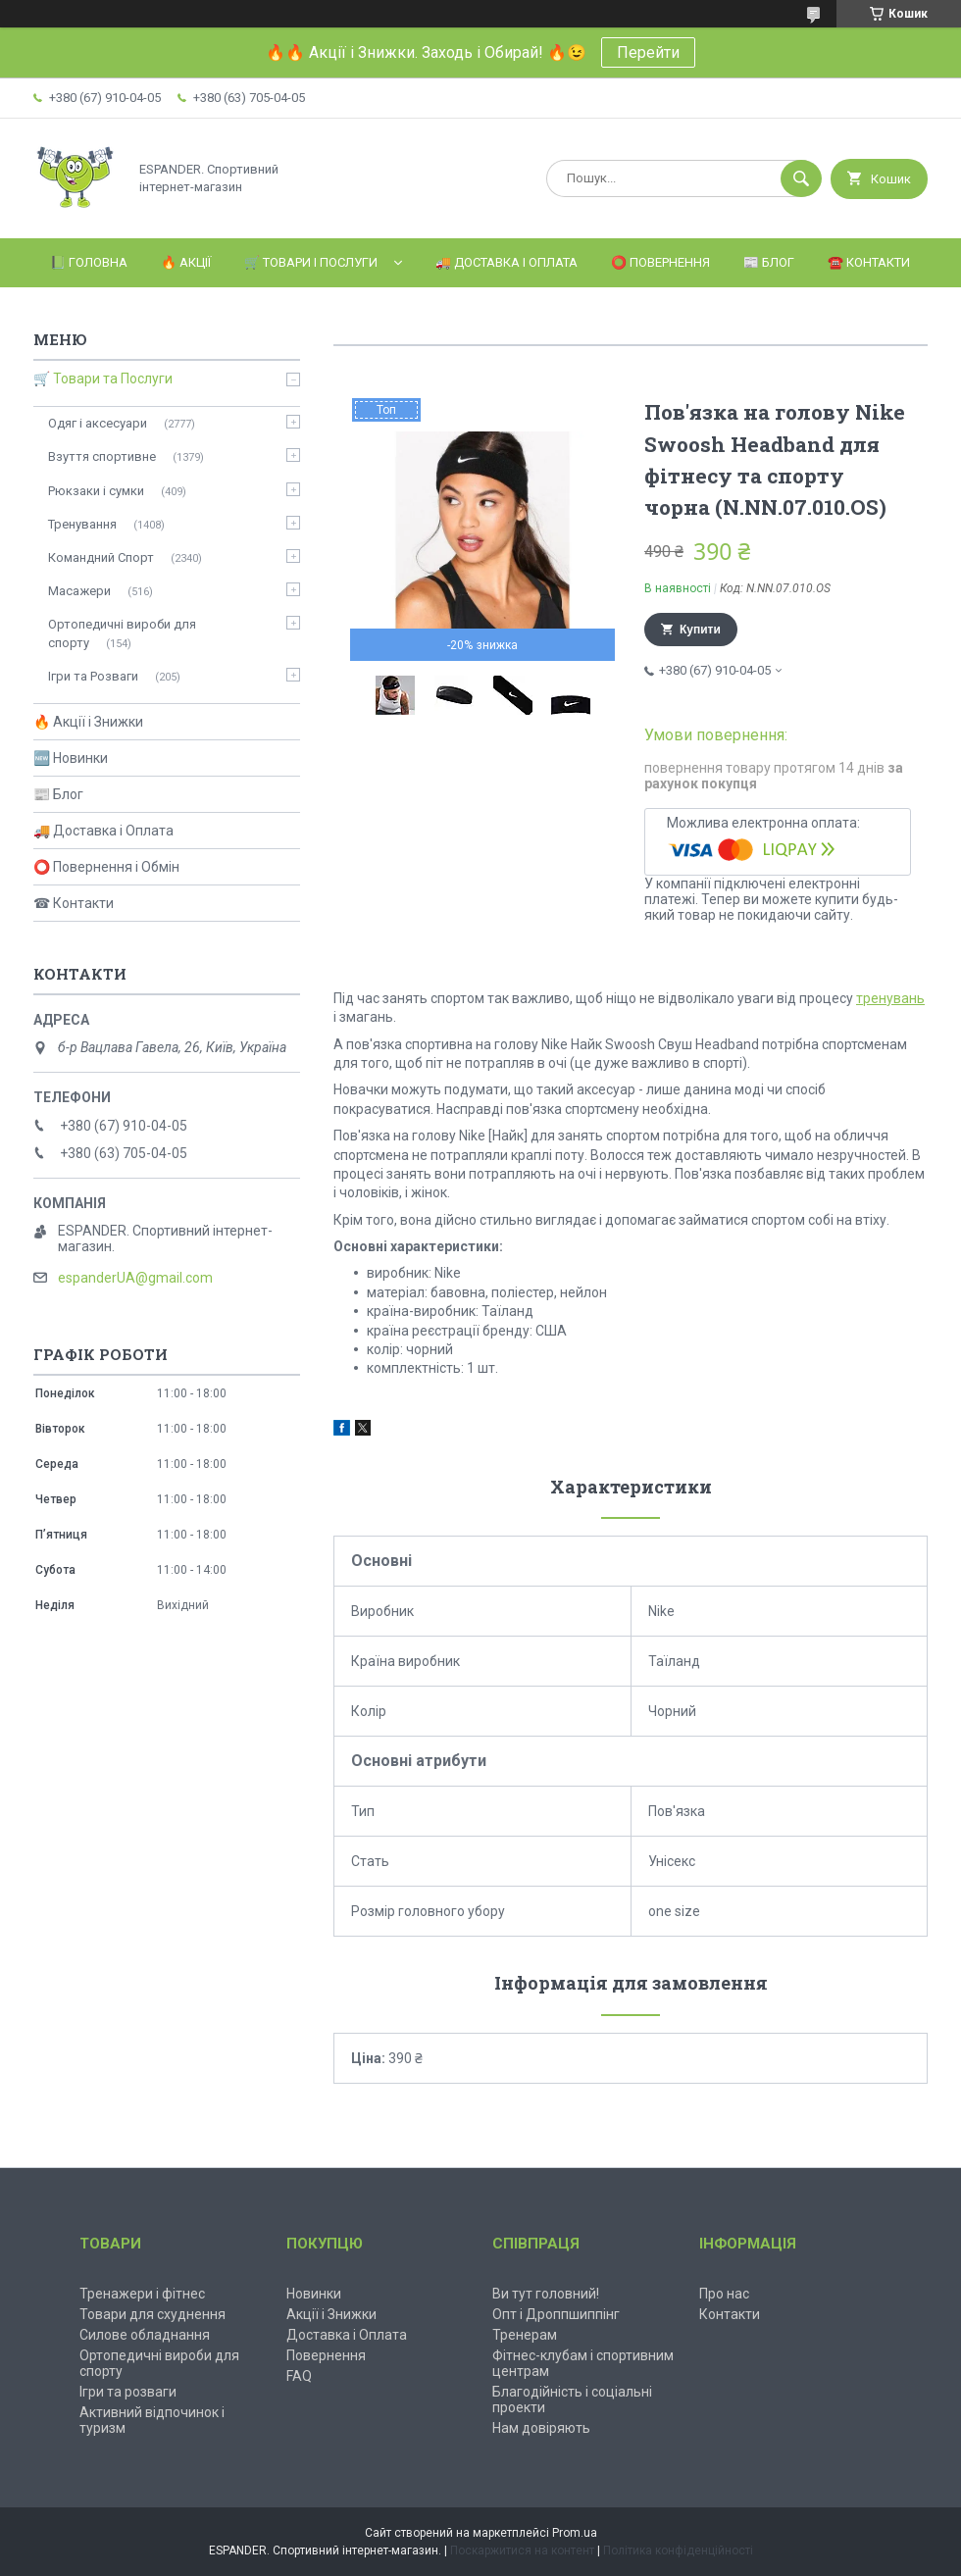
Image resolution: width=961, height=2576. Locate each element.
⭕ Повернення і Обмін (106, 867)
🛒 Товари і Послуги (311, 262)
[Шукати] (801, 178)
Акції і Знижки (331, 2314)
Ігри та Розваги (93, 676)
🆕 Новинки (70, 758)
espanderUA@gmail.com (135, 1278)
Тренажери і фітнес (142, 2293)
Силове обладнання (144, 2335)
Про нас (724, 2293)
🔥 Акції (186, 262)
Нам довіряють (541, 2428)
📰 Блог (768, 262)
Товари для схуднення (152, 2314)
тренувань (890, 998)
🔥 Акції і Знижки (88, 722)
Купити (700, 629)
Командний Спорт (101, 557)
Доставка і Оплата (346, 2335)
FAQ (299, 2376)
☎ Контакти (73, 903)
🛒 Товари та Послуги (103, 378)
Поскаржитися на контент (522, 2550)
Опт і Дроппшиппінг (556, 2314)
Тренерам (524, 2335)
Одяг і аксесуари (97, 423)
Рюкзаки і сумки (96, 490)
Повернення (326, 2355)
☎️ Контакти (869, 262)
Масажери (79, 590)
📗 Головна (88, 262)
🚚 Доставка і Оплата (506, 262)
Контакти (729, 2314)
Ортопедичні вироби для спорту (122, 633)
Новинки (313, 2293)
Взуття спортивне (102, 456)
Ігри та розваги (128, 2391)
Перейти (648, 52)
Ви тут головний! (545, 2293)
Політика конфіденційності (678, 2550)
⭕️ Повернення (660, 262)
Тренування (82, 524)
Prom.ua (574, 2533)
